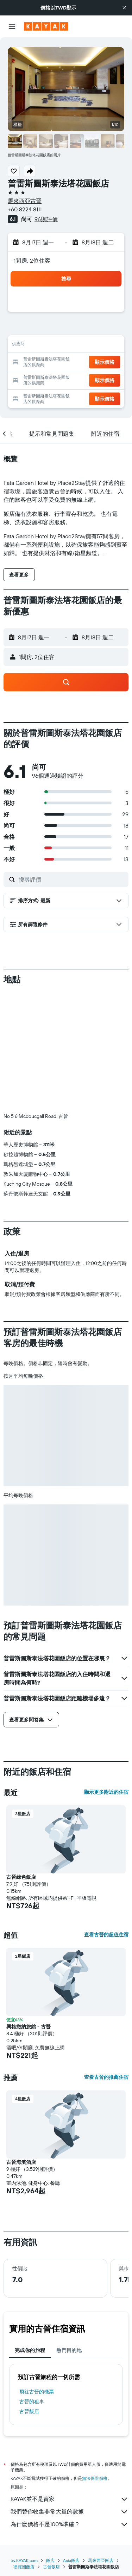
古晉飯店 (29, 2411)
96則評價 (46, 219)
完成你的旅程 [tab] (30, 2350)
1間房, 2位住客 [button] (32, 260)
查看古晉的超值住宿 (106, 1934)
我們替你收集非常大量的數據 (69, 2512)
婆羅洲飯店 (23, 2566)
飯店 (50, 2560)
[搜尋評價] (71, 879)
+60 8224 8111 (25, 209)
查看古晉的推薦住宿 (106, 2077)
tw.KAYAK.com (24, 2560)
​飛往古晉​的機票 (36, 2392)
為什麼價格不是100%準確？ (69, 2524)
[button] (124, 7)
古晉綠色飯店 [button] (21, 1877)
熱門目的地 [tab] (69, 2350)
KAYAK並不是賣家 (69, 2499)
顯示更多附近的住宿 (106, 1792)
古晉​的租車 (31, 2401)
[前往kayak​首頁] (46, 26)
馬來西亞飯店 (100, 2560)
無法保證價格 (94, 2478)
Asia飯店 (71, 2560)
